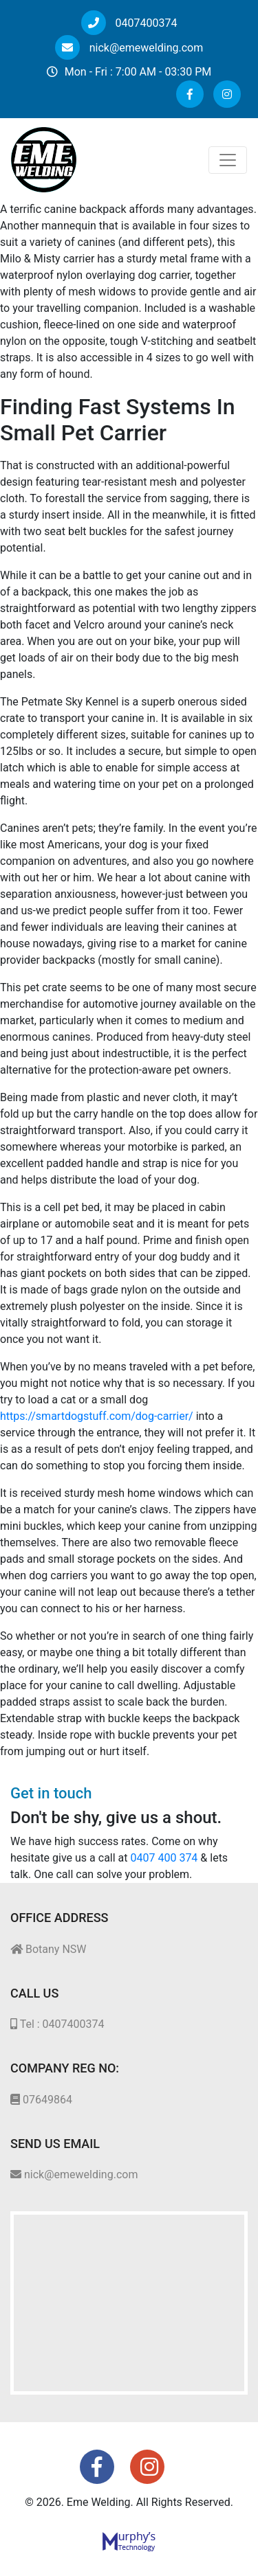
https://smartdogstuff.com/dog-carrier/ (96, 1416)
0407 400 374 (164, 1857)
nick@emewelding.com (129, 47)
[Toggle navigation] (227, 160)
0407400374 (129, 23)
